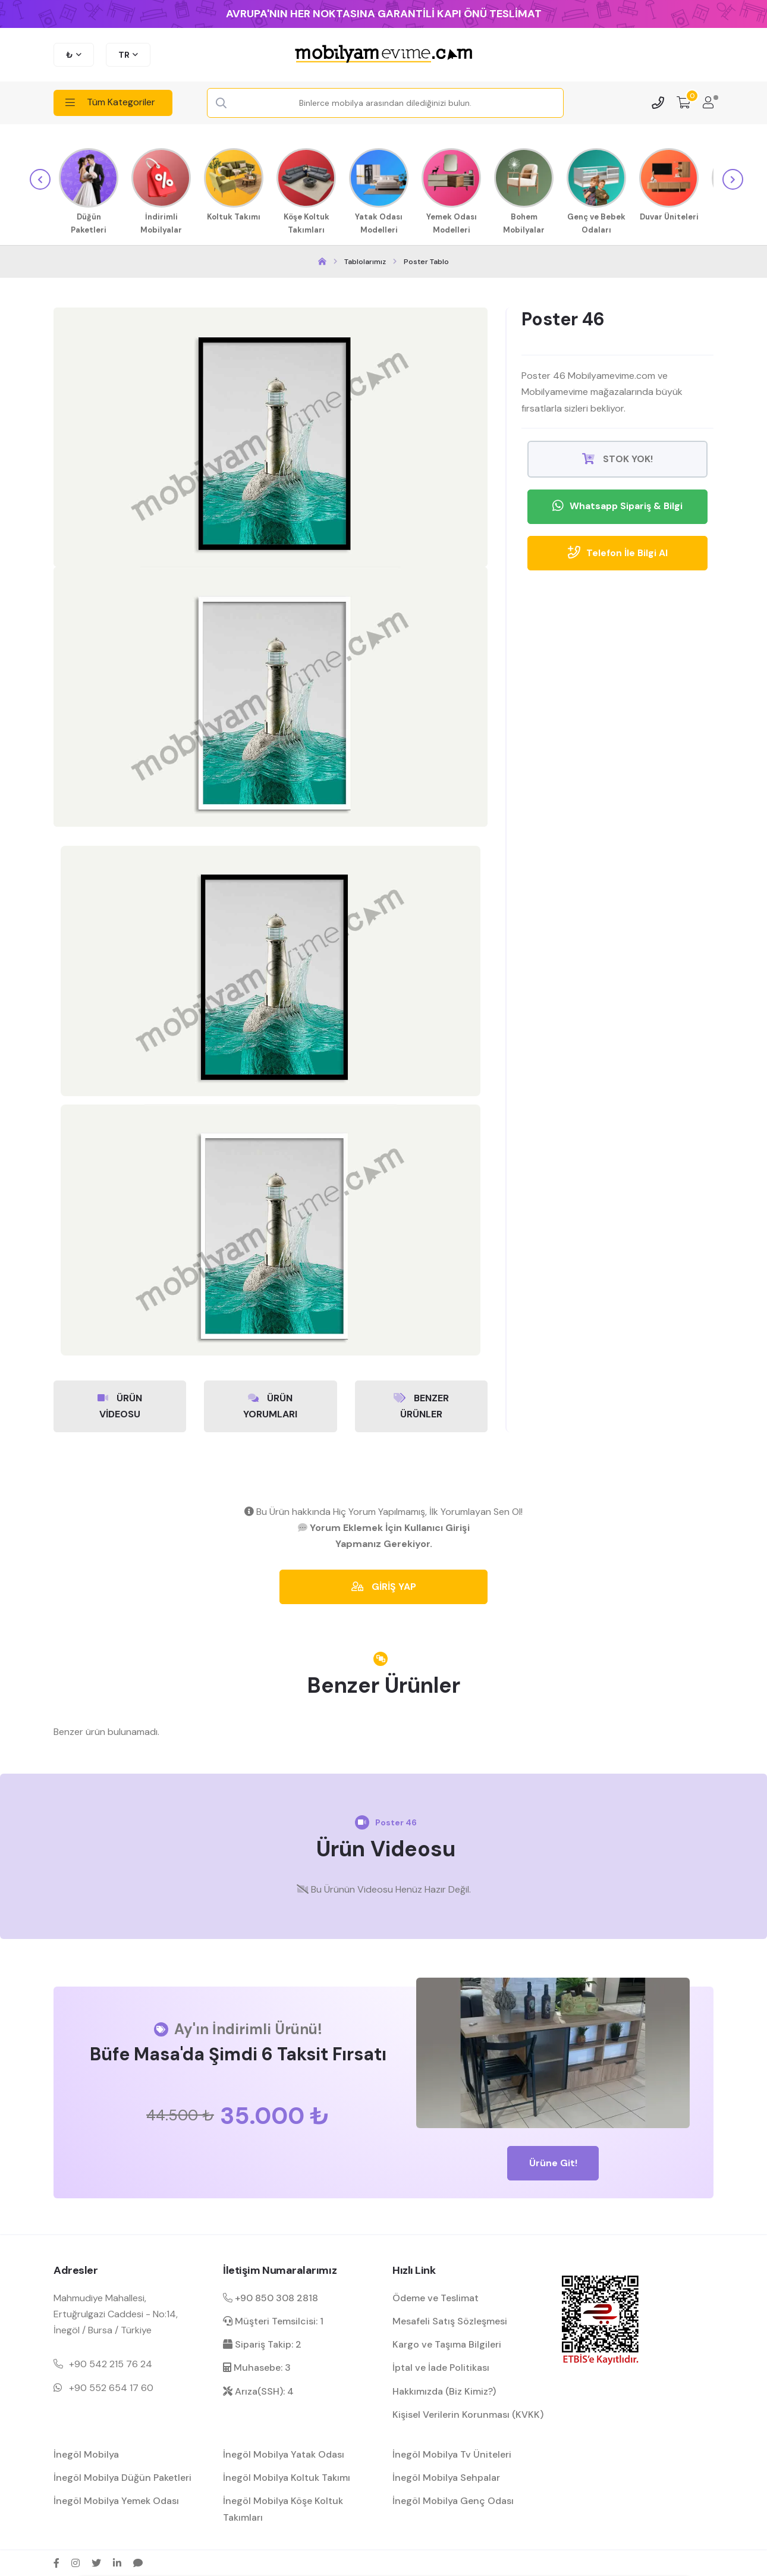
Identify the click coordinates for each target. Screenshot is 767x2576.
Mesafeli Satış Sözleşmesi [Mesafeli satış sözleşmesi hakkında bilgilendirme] (449, 2320)
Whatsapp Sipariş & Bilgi (617, 506)
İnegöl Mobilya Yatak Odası (283, 2454)
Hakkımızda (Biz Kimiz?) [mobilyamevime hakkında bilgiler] (444, 2390)
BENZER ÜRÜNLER (421, 1404)
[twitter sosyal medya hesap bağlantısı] (96, 2562)
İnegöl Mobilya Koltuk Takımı (286, 2477)
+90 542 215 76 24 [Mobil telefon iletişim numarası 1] (110, 2363)
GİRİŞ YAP (383, 1585)
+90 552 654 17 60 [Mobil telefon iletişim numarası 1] (111, 2386)
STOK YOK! (617, 457)
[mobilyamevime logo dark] (383, 55)
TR (124, 54)
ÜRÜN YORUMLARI (270, 1404)
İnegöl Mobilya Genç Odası (453, 2500)
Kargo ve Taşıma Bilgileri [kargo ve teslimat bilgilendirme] (446, 2343)
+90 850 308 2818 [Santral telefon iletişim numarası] (270, 2297)
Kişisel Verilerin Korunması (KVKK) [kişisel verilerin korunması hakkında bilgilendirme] (467, 2414)
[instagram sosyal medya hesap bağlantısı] (75, 2562)
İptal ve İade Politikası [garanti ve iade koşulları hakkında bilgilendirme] (440, 2367)
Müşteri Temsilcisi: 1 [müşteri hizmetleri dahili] (273, 2320)
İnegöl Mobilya (86, 2454)
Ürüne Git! (553, 2162)
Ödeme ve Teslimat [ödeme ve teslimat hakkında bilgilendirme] (435, 2297)
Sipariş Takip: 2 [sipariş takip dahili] (262, 2343)
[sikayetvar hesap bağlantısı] (138, 2562)
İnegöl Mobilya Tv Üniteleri (451, 2454)
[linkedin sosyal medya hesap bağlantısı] (117, 2562)
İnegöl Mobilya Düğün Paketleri (122, 2477)
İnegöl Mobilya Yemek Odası (116, 2500)
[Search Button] (221, 103)
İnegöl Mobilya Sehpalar (446, 2477)
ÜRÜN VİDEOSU (120, 1404)
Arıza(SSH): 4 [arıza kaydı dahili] (258, 2390)
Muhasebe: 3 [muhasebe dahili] (257, 2367)
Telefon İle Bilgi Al (617, 553)
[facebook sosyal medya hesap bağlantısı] (56, 2562)
